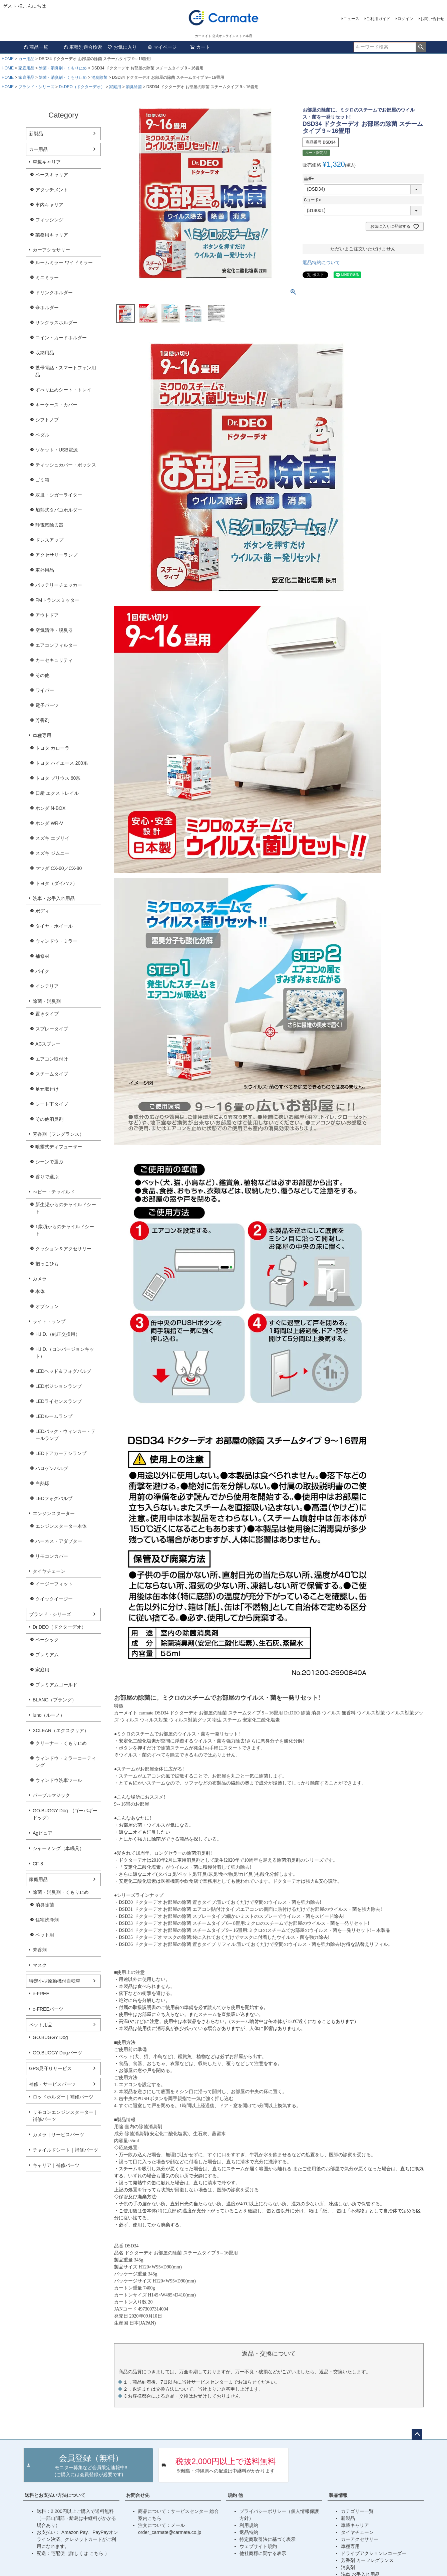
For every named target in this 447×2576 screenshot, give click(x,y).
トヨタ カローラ (52, 748)
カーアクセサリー (51, 249)
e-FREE (41, 1993)
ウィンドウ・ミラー (56, 941)
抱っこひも (47, 1263)
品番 (310, 178)
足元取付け (47, 1089)
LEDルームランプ (53, 1416)
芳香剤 (42, 720)
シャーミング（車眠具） (58, 1848)
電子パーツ (47, 705)
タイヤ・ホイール (54, 926)
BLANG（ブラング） (54, 1699)
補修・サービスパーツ (52, 2084)
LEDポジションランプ (58, 1386)
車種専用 (42, 735)
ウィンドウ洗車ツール (58, 1780)
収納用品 (44, 352)
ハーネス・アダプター (58, 1541)
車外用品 (44, 570)
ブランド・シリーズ (36, 86)
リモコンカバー (51, 1556)
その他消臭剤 (49, 1119)
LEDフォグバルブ (53, 1498)
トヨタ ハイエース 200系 (61, 763)
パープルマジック (51, 1795)
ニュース (351, 18)
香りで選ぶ (47, 1176)
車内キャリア (49, 204)
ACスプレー (47, 1044)
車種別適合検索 (82, 47)
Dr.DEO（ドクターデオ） (81, 86)
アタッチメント (51, 189)
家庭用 (115, 86)
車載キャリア (47, 162)
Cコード (313, 200)
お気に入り (122, 47)
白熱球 (42, 1483)
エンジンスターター (54, 1513)
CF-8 (38, 1863)
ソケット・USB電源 (56, 449)
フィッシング (49, 219)
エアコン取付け (51, 1059)
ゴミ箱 (42, 480)
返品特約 (249, 2532)
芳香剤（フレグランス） (58, 1134)
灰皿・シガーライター (58, 495)
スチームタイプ (51, 1074)
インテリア (47, 986)
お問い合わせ (432, 18)
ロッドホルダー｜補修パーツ (63, 2096)
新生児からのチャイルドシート (65, 1208)
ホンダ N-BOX (50, 808)
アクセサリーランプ (56, 555)
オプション (47, 1306)
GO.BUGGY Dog (50, 2037)
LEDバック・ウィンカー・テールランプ (65, 1435)
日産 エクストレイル (57, 793)
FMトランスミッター (57, 600)
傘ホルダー (47, 307)
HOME (8, 58)
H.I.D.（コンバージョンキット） (64, 1352)
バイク (42, 971)
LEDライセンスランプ (58, 1401)
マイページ (162, 47)
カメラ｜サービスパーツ (58, 2134)
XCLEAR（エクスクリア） (61, 1730)
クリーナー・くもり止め (61, 1743)
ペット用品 (40, 2024)
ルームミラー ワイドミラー (64, 262)
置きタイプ (47, 1014)
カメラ (40, 1278)
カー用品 (26, 58)
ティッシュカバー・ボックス (65, 465)
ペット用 (44, 1935)
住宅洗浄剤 (47, 1919)
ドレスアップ (49, 540)
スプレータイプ (51, 1029)
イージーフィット (54, 1584)
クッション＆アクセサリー (63, 1248)
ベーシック (47, 1639)
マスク (40, 1965)
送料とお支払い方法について (55, 2495)
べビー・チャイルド (54, 1191)
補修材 (42, 956)
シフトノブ (47, 419)
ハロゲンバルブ (51, 1468)
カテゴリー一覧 (357, 2511)
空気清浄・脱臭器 (54, 630)
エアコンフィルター (56, 645)
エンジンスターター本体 (61, 1526)
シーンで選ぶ (49, 1161)
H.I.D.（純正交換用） (57, 1334)
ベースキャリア (51, 174)
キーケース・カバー (56, 404)
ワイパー (44, 690)
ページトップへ (417, 2434)
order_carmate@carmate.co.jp (169, 2532)
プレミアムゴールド (56, 1684)
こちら (97, 2553)
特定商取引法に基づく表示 (268, 2539)
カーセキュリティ (54, 660)
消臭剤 (348, 2567)
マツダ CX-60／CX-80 (58, 868)
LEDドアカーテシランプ (60, 1453)
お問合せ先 (137, 2495)
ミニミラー (47, 277)
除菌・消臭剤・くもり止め (63, 68)
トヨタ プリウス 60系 (57, 778)
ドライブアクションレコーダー (373, 2553)
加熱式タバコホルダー (58, 510)
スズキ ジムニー (52, 853)
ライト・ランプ (49, 1321)
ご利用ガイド (378, 18)
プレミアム (47, 1654)
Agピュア (42, 1833)
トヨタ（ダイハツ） (56, 883)
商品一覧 (35, 47)
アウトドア (47, 615)
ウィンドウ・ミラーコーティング (65, 1762)
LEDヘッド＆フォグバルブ (63, 1371)
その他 (42, 675)
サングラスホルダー (56, 322)
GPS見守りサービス (50, 2068)
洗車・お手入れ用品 (54, 898)
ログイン (405, 18)
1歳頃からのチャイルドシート (64, 1230)
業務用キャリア (51, 234)
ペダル (42, 434)
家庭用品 (26, 68)
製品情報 (338, 2495)
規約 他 (235, 2495)
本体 (40, 1291)
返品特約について (321, 262)
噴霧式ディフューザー (58, 1146)
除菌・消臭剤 (47, 1001)
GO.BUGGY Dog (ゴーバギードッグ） (65, 1814)
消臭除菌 (99, 77)
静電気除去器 (49, 525)
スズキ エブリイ (52, 838)
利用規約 (249, 2525)
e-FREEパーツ (48, 2009)
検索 (421, 47)
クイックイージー (54, 1599)
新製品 (36, 133)
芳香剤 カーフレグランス (367, 2560)
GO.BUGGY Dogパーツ (57, 2052)
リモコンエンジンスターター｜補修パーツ (65, 2115)
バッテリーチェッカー (58, 585)
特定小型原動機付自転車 (54, 1981)
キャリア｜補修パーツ (56, 2165)
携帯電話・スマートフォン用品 (65, 371)
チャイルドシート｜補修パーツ (65, 2150)
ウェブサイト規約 (258, 2546)
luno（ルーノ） (49, 1715)
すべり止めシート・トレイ (63, 389)
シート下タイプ (51, 1104)
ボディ (42, 911)
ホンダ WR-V (49, 823)
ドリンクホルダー (54, 292)
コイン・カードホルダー (61, 337)
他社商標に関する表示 (263, 2553)
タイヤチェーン (49, 1571)
